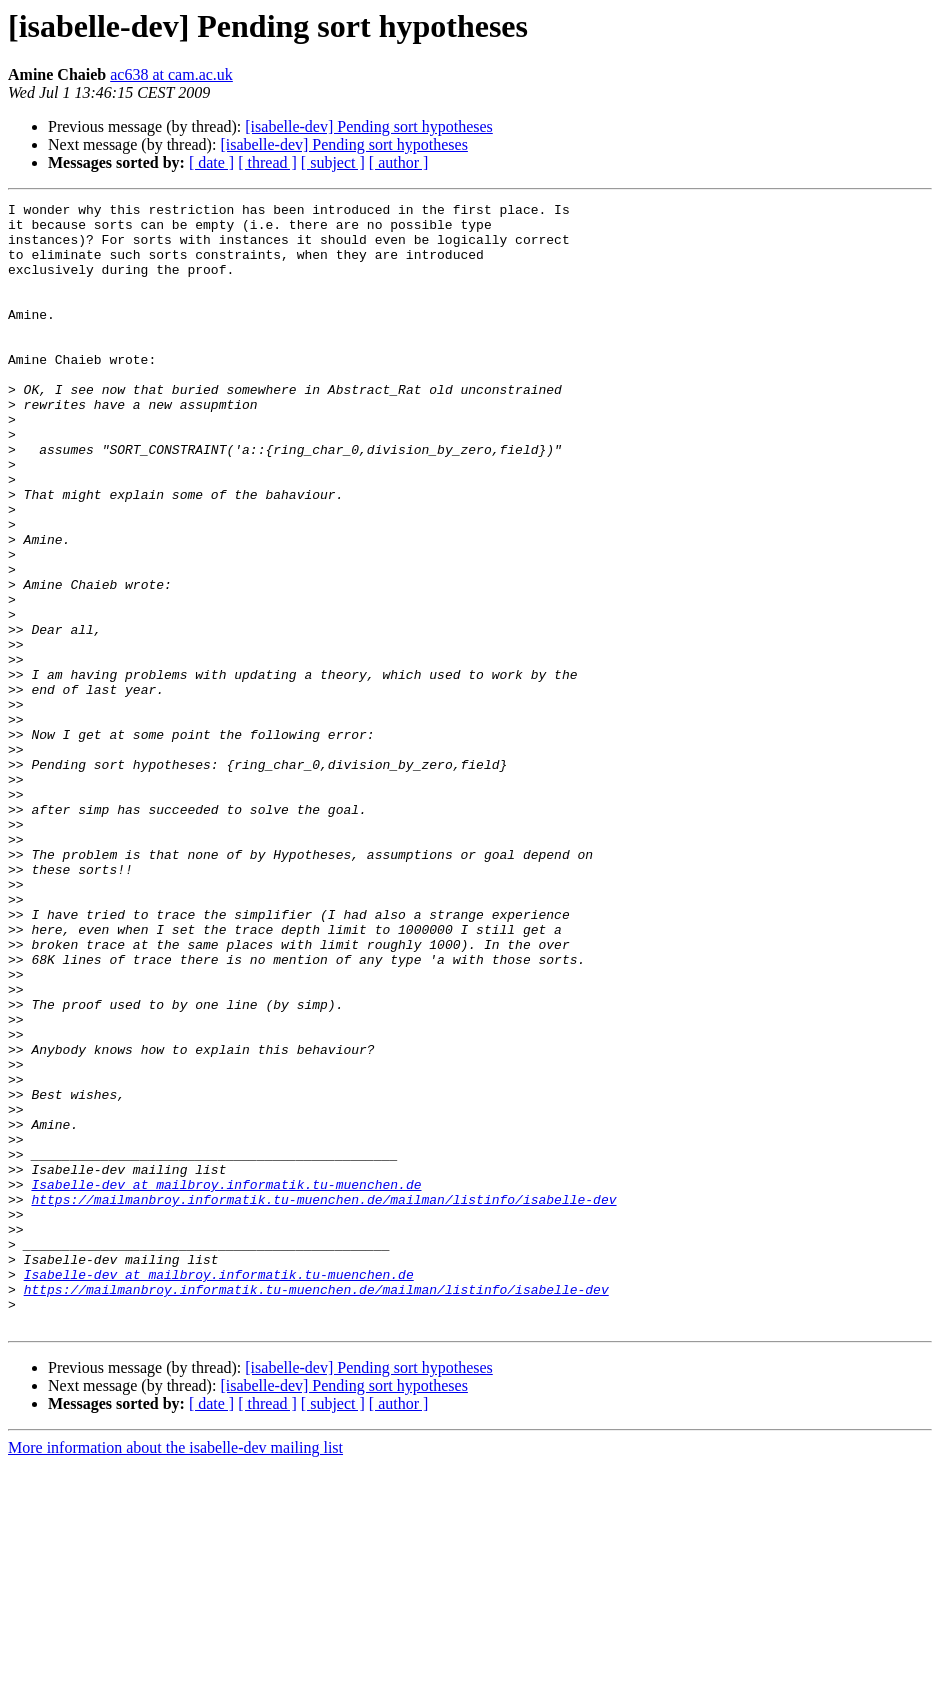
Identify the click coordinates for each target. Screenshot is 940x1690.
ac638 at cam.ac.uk (171, 74)
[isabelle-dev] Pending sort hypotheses (369, 126)
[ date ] (211, 162)
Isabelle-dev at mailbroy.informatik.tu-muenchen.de (226, 1382)
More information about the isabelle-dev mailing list (175, 1672)
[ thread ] (267, 162)
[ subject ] (333, 162)
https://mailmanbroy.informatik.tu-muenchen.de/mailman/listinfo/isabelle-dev (323, 1400)
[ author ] (399, 162)
